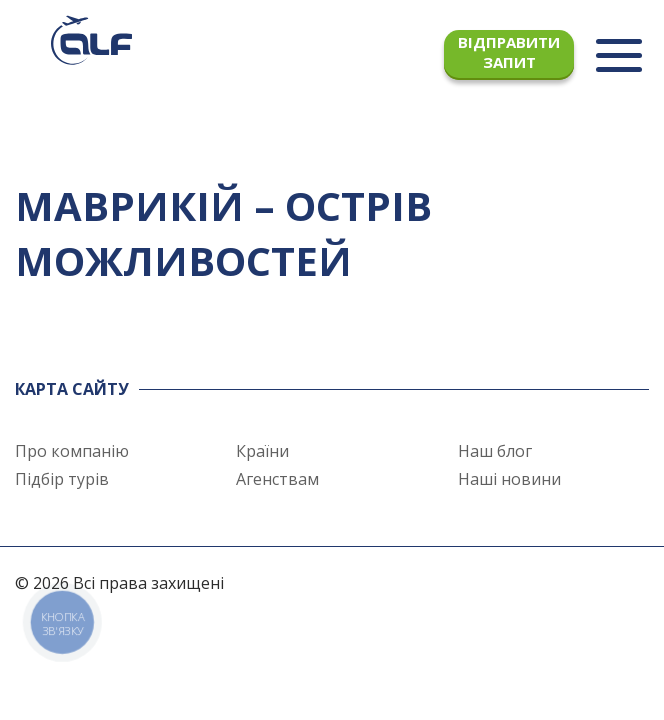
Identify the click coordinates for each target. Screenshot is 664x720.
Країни (262, 451)
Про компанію (72, 451)
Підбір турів (62, 479)
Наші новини (509, 479)
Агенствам (277, 479)
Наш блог (495, 451)
